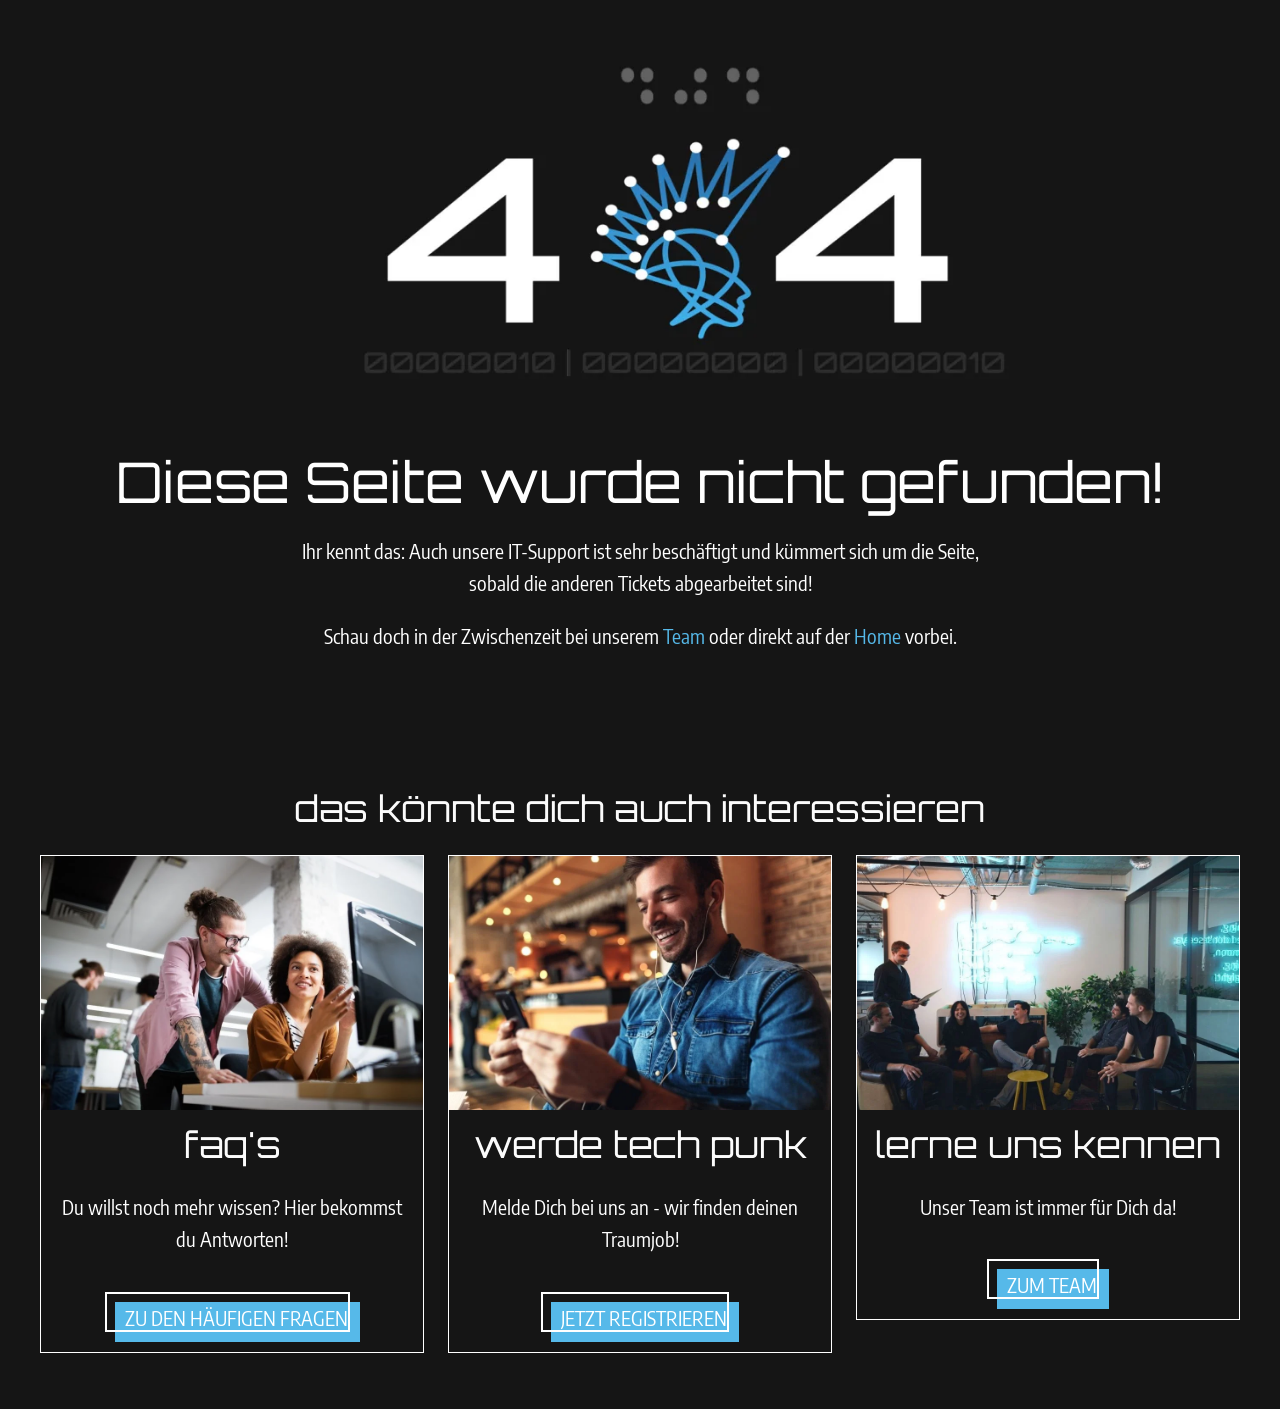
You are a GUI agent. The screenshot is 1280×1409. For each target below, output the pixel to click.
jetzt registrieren (644, 1317)
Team (686, 635)
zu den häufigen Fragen (236, 1317)
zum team (1052, 1284)
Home (877, 635)
